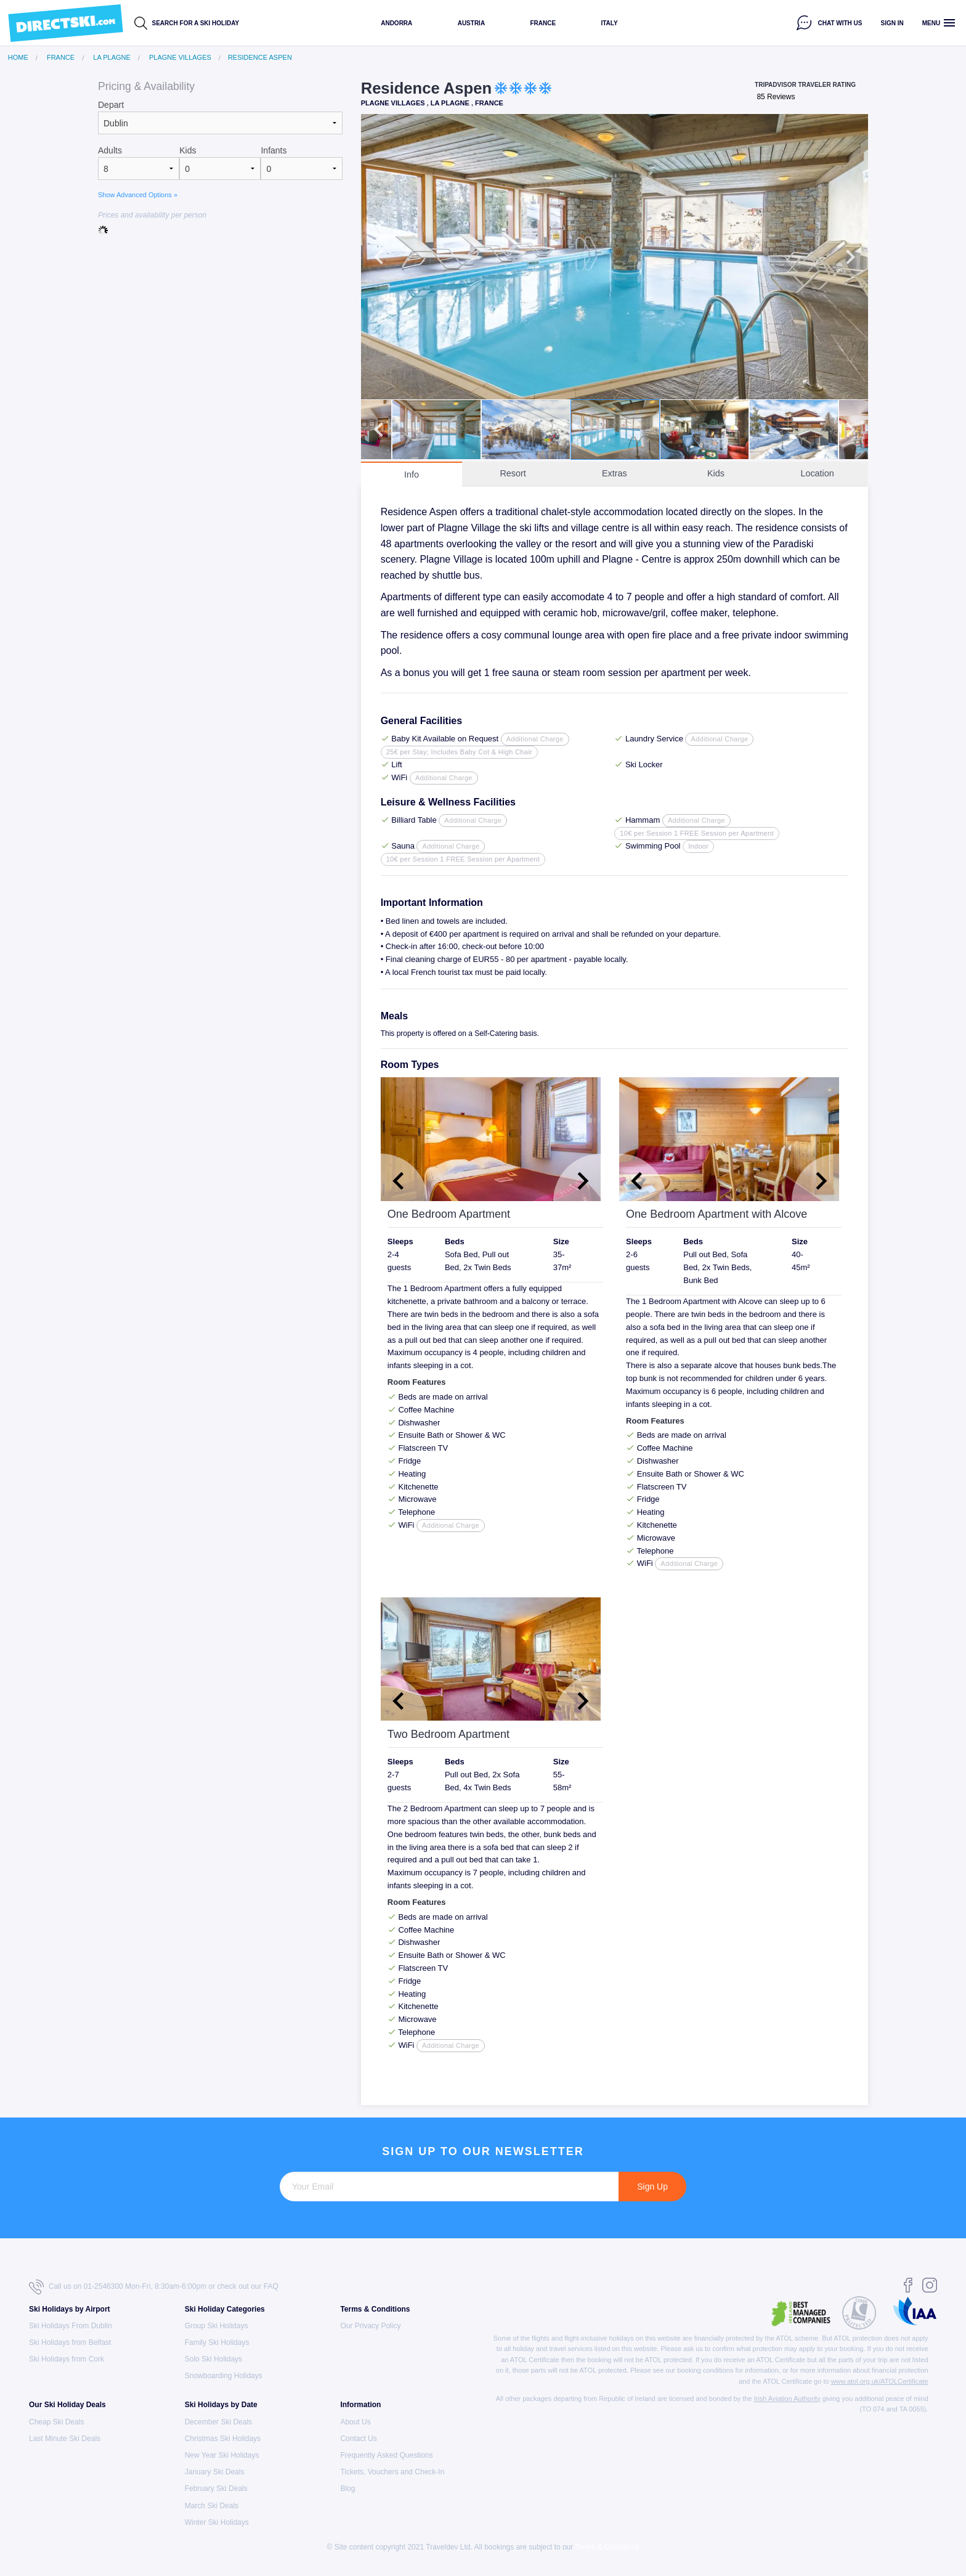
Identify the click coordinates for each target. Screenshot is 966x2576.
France (543, 23)
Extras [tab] (614, 473)
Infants (273, 150)
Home (18, 57)
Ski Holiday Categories (225, 2309)
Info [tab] (411, 474)
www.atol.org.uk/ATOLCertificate (879, 2381)
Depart (111, 105)
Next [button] (850, 257)
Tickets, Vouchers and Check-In (392, 2472)
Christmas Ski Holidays (223, 2438)
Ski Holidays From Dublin (70, 2325)
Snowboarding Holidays (223, 2375)
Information (360, 2404)
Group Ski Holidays (216, 2325)
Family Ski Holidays (217, 2342)
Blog (347, 2488)
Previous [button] (379, 257)
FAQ (271, 2286)
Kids (187, 150)
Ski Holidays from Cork (66, 2359)
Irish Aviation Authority (787, 2398)
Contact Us (358, 2438)
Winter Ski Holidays (217, 2522)
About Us (355, 2422)
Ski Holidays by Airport (69, 2309)
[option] (614, 256)
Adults (110, 150)
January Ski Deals (215, 2472)
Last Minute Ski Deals (64, 2438)
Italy (609, 23)
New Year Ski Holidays (222, 2455)
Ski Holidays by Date (221, 2404)
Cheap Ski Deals (56, 2422)
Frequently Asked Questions (386, 2455)
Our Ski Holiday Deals (67, 2404)
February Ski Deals (216, 2488)
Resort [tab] (513, 473)
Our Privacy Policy (370, 2325)
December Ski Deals (218, 2422)
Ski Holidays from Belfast (70, 2342)
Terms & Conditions (375, 2309)
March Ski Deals (211, 2505)
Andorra (396, 23)
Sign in (892, 23)
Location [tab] (817, 473)
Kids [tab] (715, 473)
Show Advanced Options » (137, 194)
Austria (471, 23)
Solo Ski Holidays (213, 2359)
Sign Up (652, 2186)
